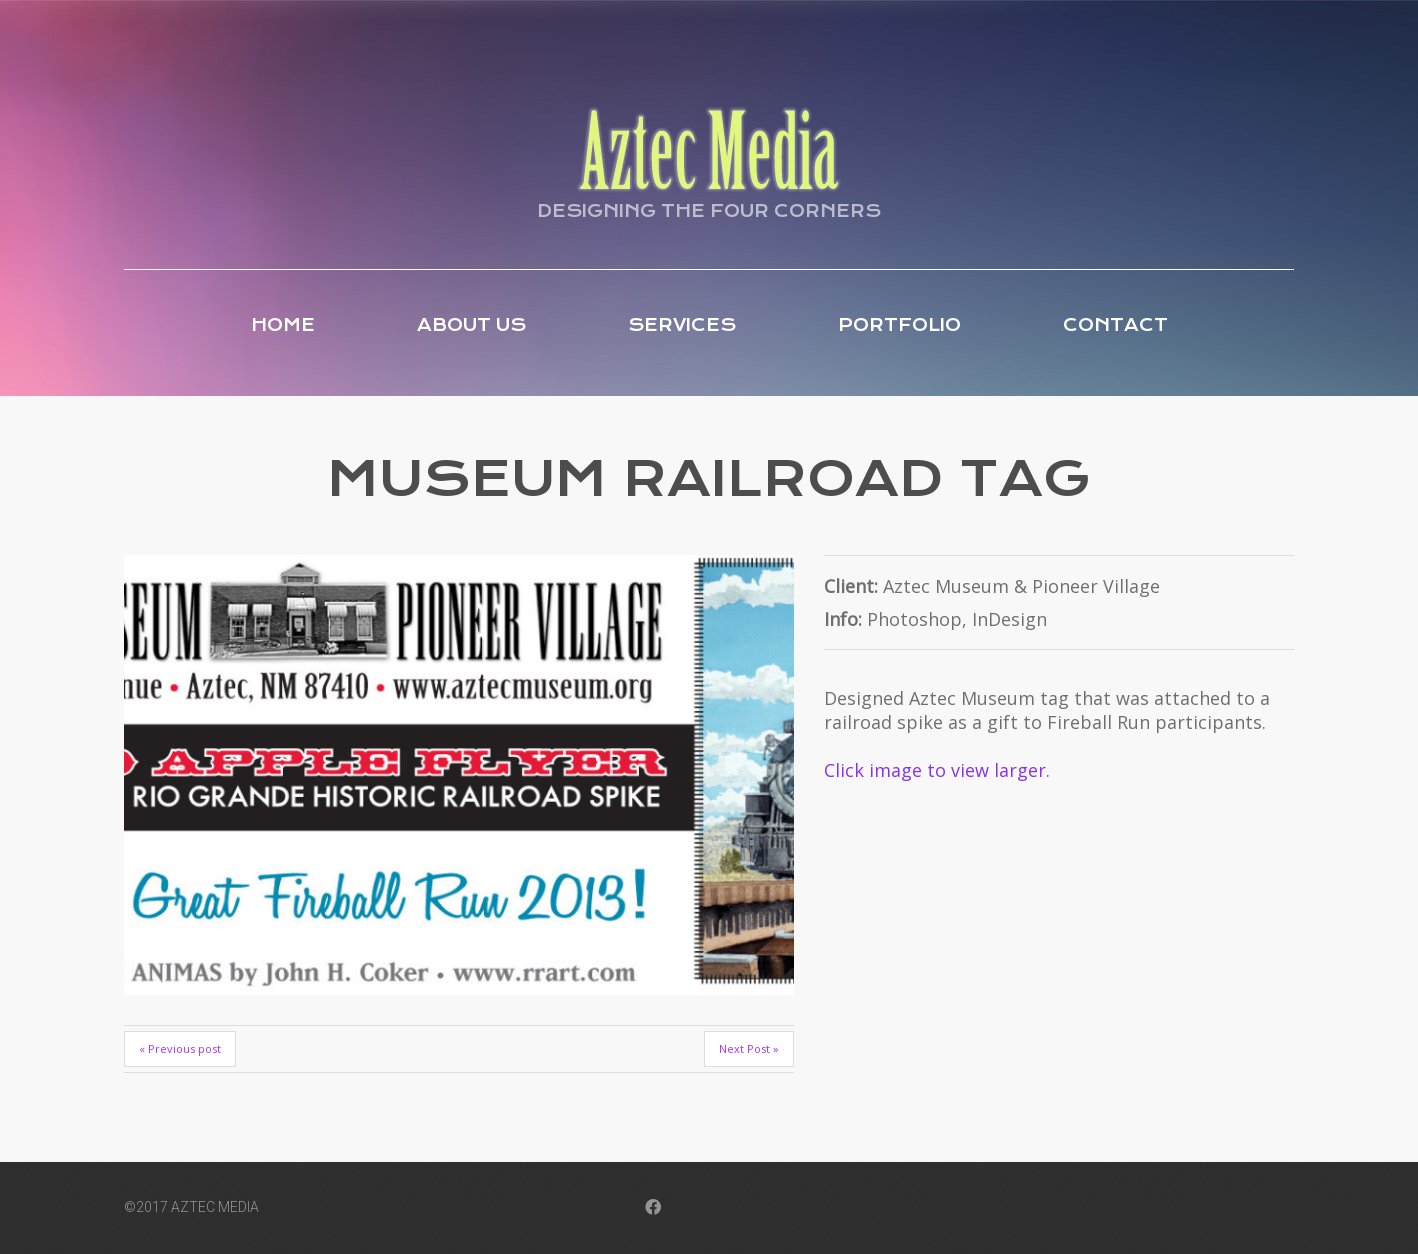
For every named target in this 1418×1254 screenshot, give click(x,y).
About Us (471, 325)
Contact (1115, 325)
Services (682, 325)
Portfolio (899, 325)
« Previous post (180, 1048)
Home (283, 325)
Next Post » (749, 1048)
